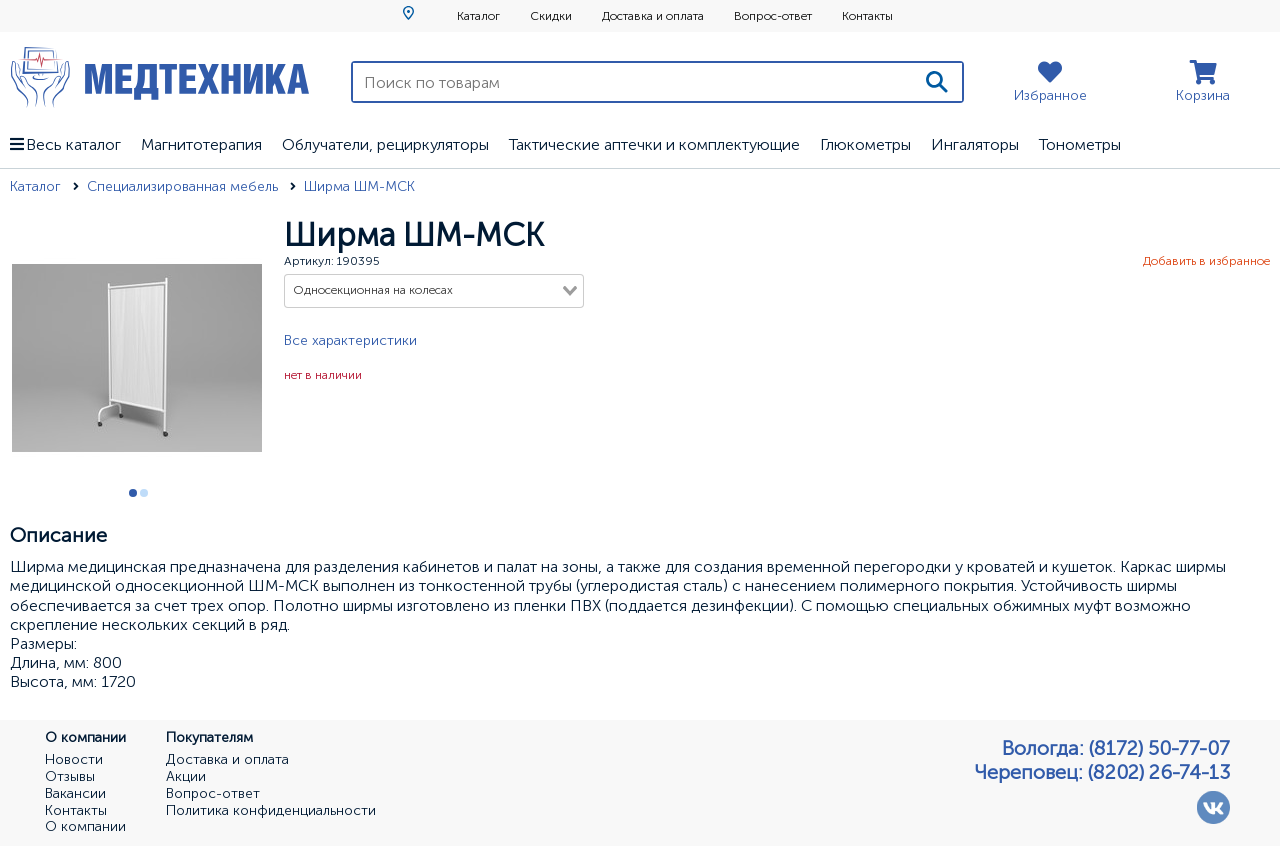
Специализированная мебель (184, 186)
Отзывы (70, 777)
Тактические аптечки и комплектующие (654, 144)
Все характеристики (350, 340)
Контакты (867, 16)
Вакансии (75, 794)
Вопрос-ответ (773, 16)
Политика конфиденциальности (271, 811)
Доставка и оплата (653, 16)
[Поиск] (937, 82)
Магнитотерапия (201, 144)
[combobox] (434, 291)
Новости (74, 760)
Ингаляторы (975, 144)
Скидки (551, 16)
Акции (186, 777)
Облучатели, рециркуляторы (385, 144)
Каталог (478, 16)
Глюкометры (865, 144)
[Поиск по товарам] (632, 82)
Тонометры (1080, 144)
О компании (85, 827)
